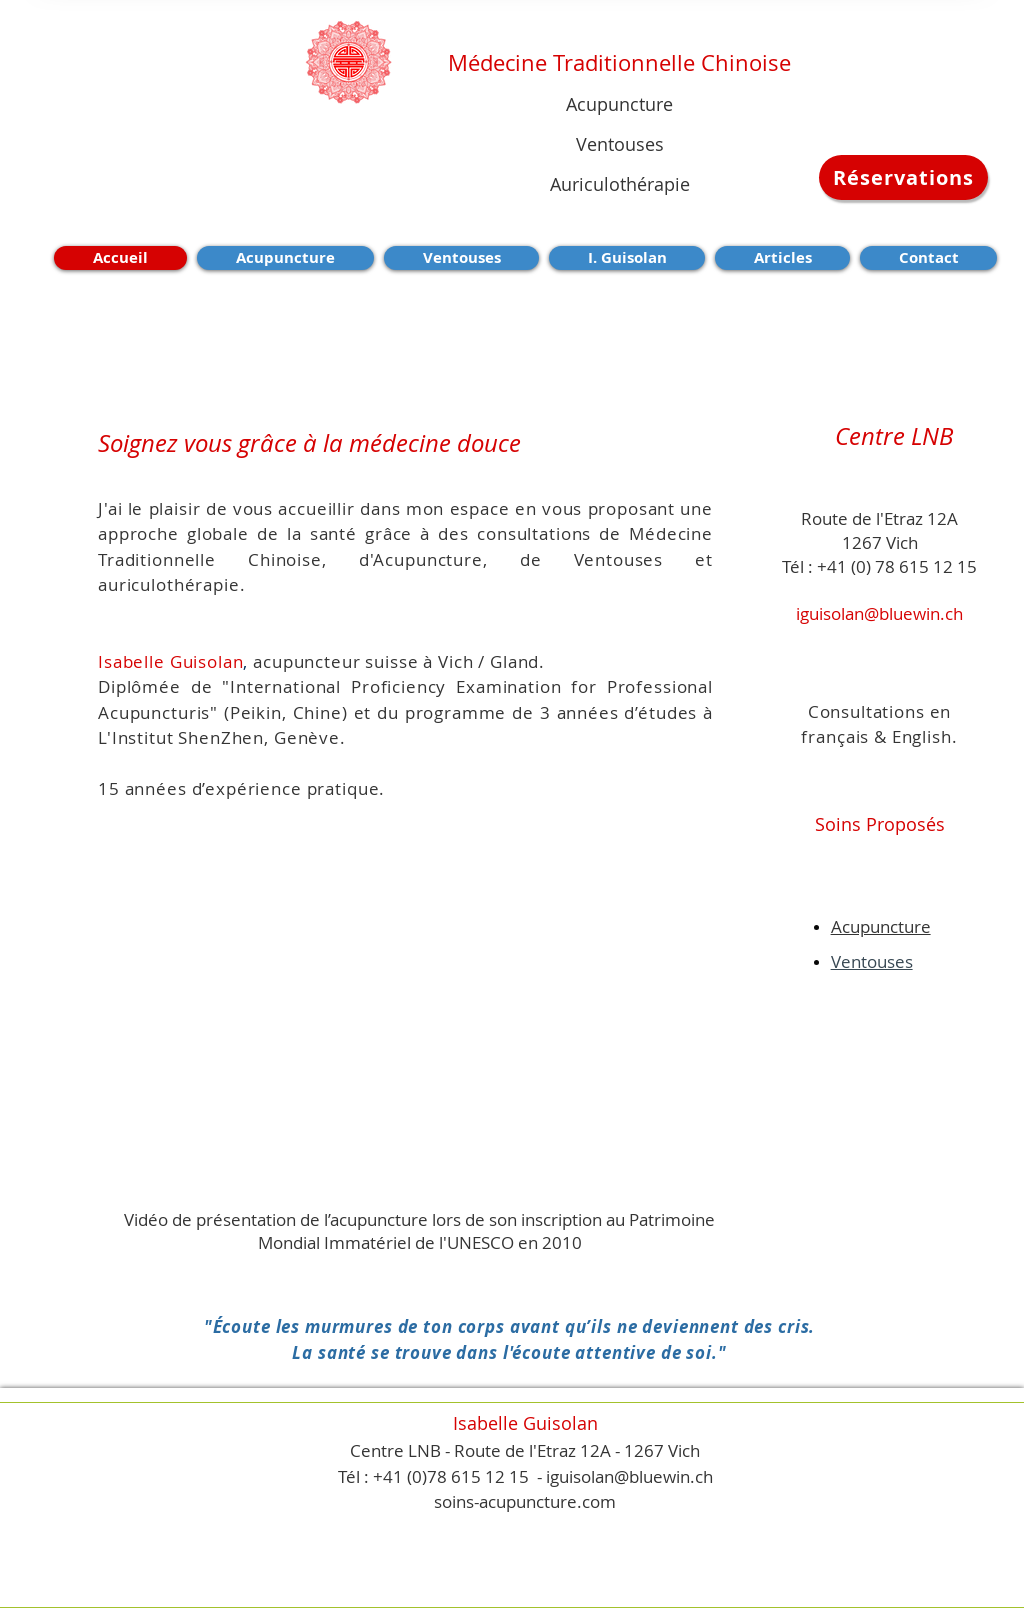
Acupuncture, (446, 559)
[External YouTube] (427, 1022)
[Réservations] (903, 177)
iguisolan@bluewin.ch (879, 613)
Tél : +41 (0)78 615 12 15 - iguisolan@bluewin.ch (525, 1476)
